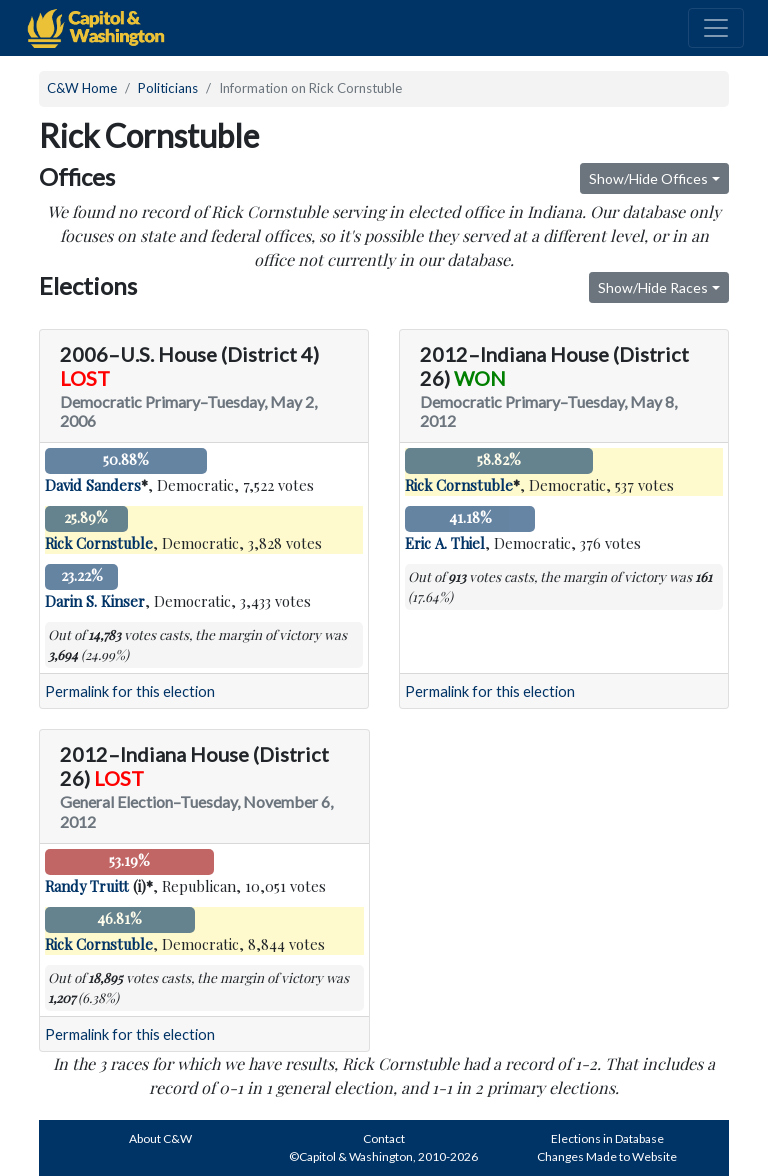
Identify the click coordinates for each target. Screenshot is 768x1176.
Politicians (168, 88)
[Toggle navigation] (716, 28)
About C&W (160, 1138)
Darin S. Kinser (95, 601)
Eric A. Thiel (445, 543)
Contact (384, 1138)
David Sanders (93, 485)
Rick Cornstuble (99, 543)
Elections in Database (607, 1138)
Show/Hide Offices (648, 178)
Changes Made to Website (607, 1156)
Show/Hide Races (653, 287)
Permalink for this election (130, 691)
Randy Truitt (87, 886)
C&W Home (82, 88)
